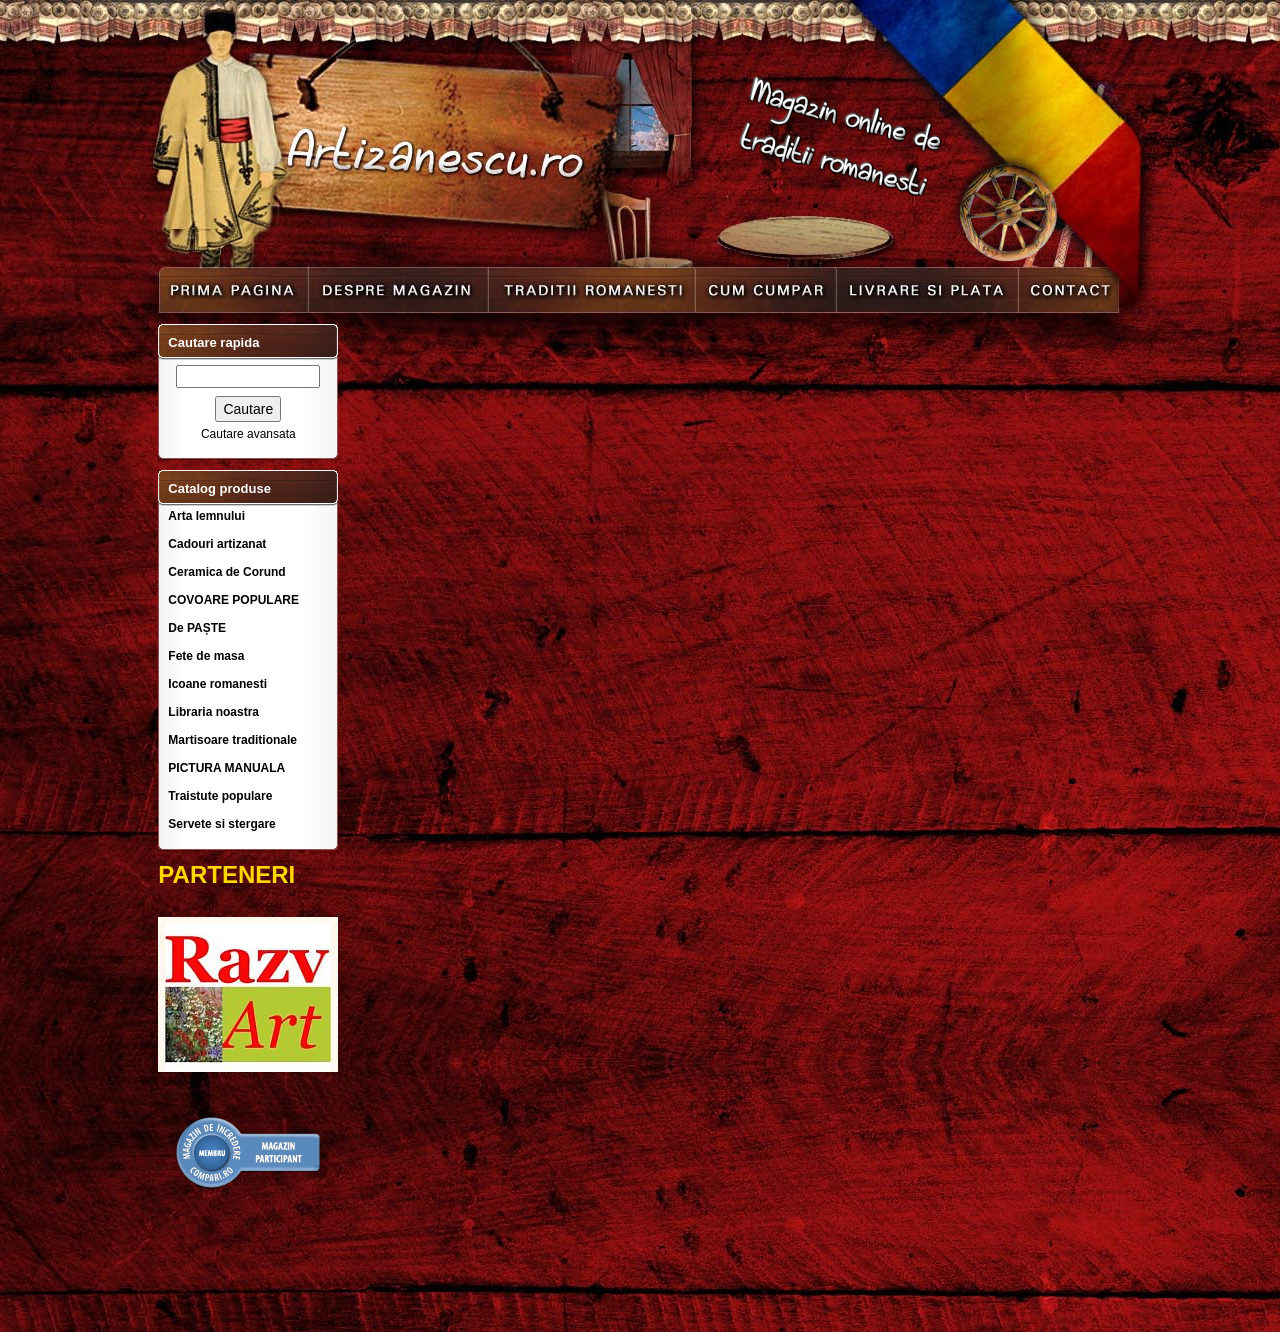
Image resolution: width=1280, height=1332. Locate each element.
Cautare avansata (248, 434)
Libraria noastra (213, 712)
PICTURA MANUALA (226, 768)
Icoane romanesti (217, 684)
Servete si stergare (221, 824)
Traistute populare (220, 796)
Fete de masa (206, 656)
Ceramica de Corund (226, 572)
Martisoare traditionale (232, 740)
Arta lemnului (206, 516)
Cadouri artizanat (217, 544)
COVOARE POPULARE (233, 600)
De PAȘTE (197, 628)
